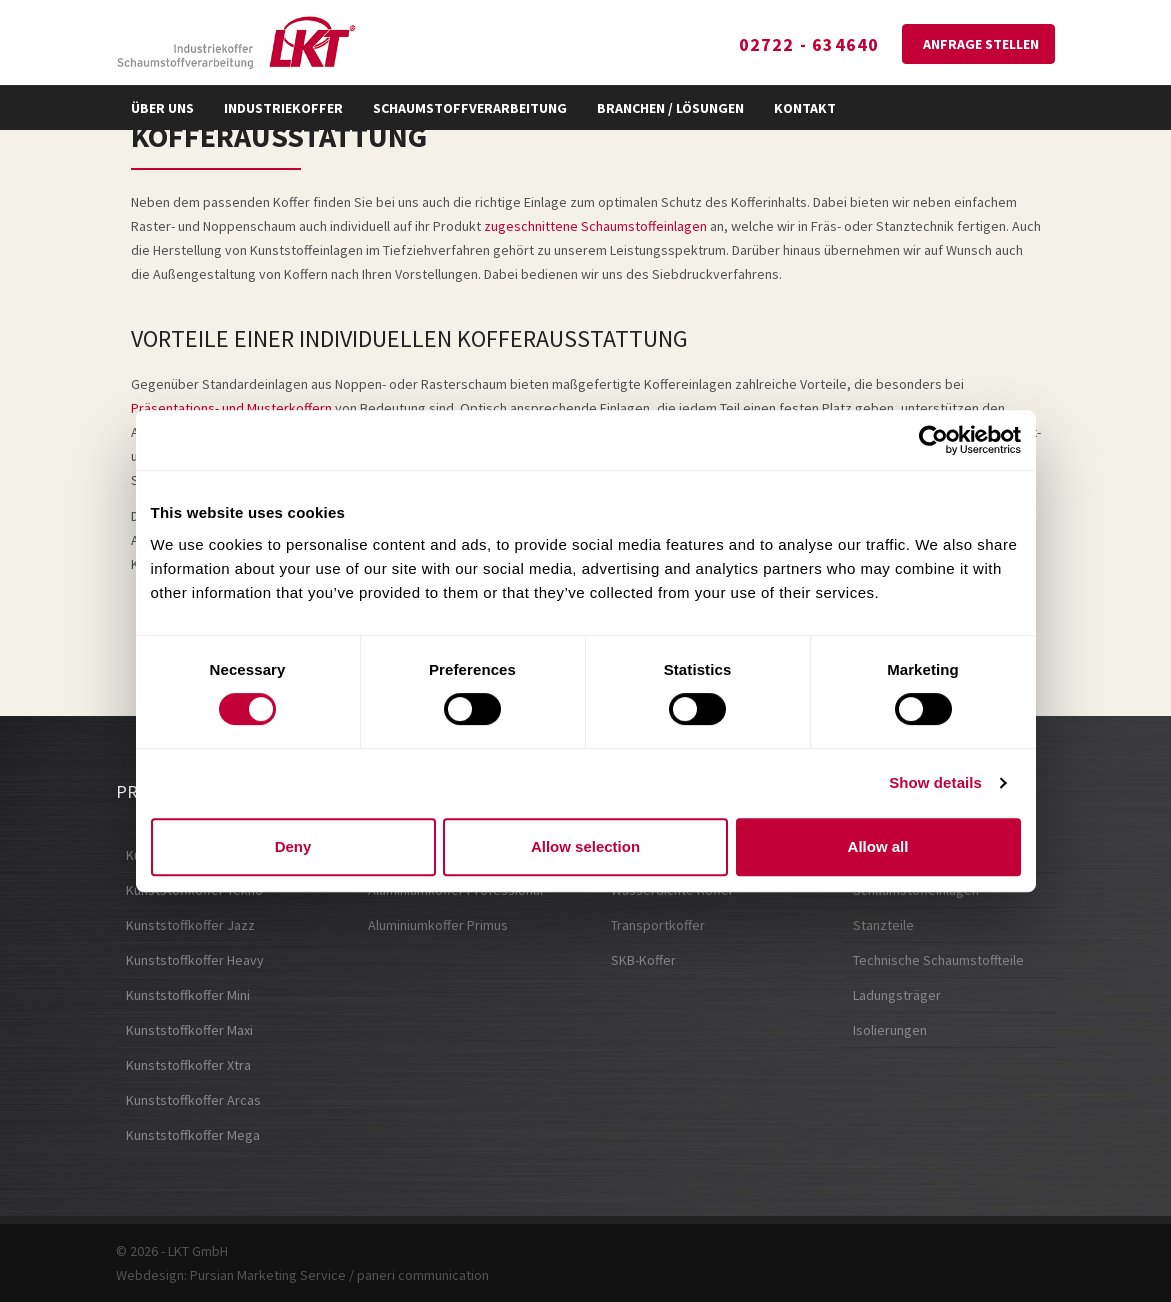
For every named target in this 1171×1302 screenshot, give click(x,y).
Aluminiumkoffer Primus (438, 925)
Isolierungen (890, 1030)
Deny (293, 846)
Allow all (878, 846)
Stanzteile (883, 925)
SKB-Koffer (643, 960)
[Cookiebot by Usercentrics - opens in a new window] (933, 440)
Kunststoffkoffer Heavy (195, 960)
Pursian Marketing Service (268, 1275)
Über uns (162, 108)
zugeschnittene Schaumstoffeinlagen (595, 226)
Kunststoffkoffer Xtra (188, 1065)
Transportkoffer (658, 925)
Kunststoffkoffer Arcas (193, 1100)
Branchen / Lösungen (670, 108)
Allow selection (585, 846)
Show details (935, 782)
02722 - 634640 (809, 44)
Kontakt (805, 108)
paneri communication (423, 1275)
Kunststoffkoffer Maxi (189, 1030)
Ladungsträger (897, 995)
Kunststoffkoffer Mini (188, 995)
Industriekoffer (283, 108)
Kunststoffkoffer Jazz (190, 925)
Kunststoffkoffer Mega (193, 1135)
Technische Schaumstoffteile (938, 960)
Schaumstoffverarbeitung (470, 108)
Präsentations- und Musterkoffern (231, 408)
